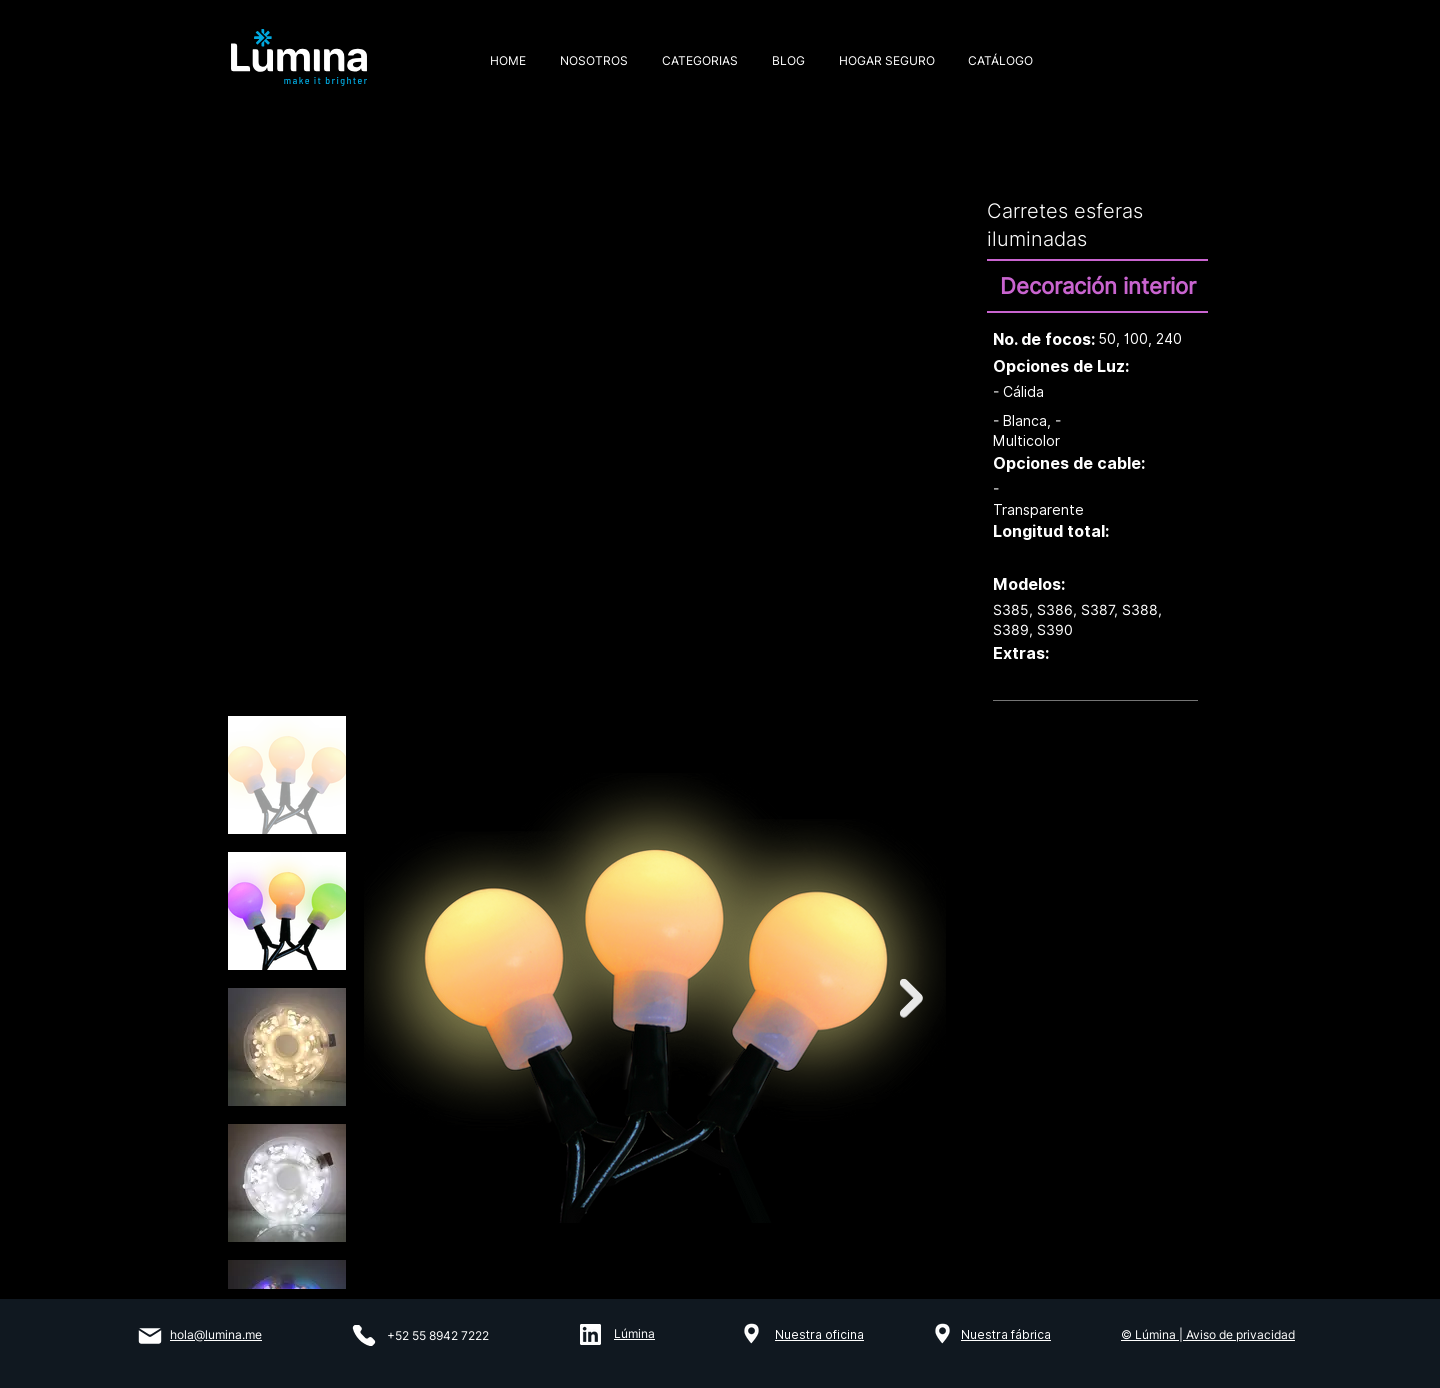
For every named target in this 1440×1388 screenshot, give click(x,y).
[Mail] (149, 1336)
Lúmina (634, 1333)
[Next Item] (911, 997)
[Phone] (364, 1335)
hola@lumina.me (216, 1334)
